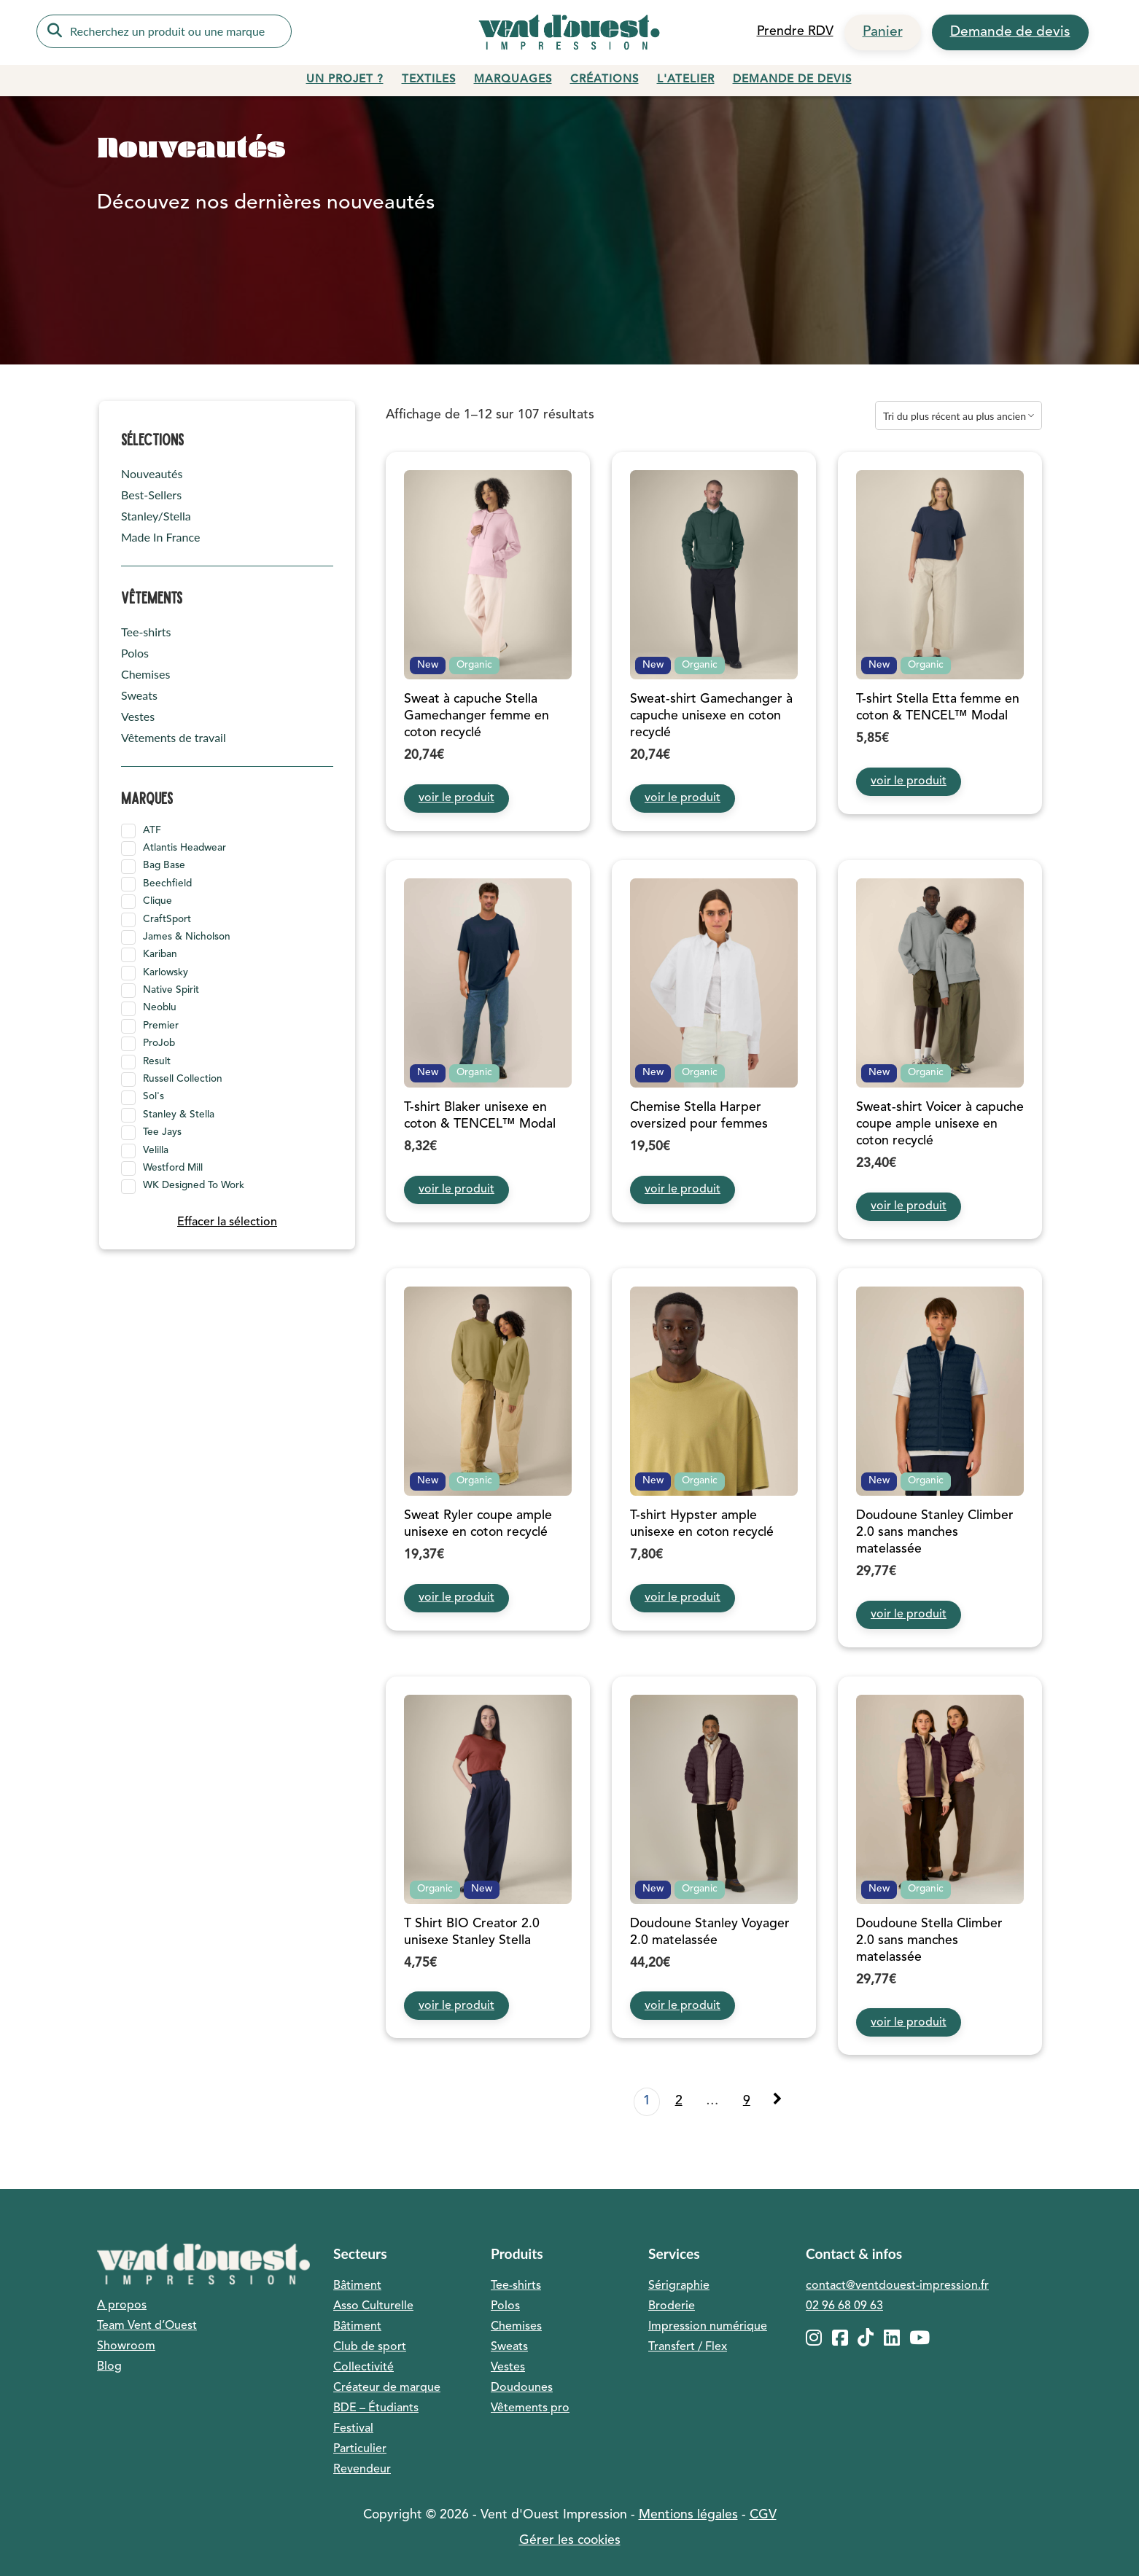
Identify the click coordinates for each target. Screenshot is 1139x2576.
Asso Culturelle (373, 2306)
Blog (109, 2367)
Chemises (145, 674)
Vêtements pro (530, 2408)
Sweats (139, 695)
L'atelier (686, 79)
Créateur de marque (386, 2388)
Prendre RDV (795, 32)
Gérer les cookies (570, 2540)
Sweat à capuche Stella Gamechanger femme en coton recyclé (476, 716)
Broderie (671, 2306)
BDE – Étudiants (376, 2408)
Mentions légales (688, 2515)
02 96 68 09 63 (844, 2306)
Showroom (126, 2346)
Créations (604, 79)
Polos (135, 653)
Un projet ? (345, 79)
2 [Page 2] (679, 2101)
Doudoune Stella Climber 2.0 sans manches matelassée (929, 1941)
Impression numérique (707, 2327)
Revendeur (362, 2469)
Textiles (429, 79)
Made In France (160, 537)
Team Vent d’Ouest (147, 2326)
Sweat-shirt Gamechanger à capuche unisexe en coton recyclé (711, 716)
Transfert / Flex (687, 2347)
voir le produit (456, 798)
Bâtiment (357, 2286)
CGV (763, 2515)
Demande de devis (1010, 32)
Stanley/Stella (156, 516)
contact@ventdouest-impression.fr (897, 2286)
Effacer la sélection (227, 1222)
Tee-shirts (146, 632)
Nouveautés (151, 473)
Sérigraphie (679, 2286)
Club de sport (369, 2347)
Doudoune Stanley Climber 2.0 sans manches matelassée (935, 1533)
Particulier (359, 2449)
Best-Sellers (151, 494)
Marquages (513, 79)
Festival (353, 2429)
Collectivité (363, 2367)
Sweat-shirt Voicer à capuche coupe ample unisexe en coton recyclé (940, 1124)
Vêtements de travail (173, 737)
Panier (883, 32)
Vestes (138, 716)
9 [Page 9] (746, 2101)
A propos (122, 2305)
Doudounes (522, 2388)
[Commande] (958, 415)
